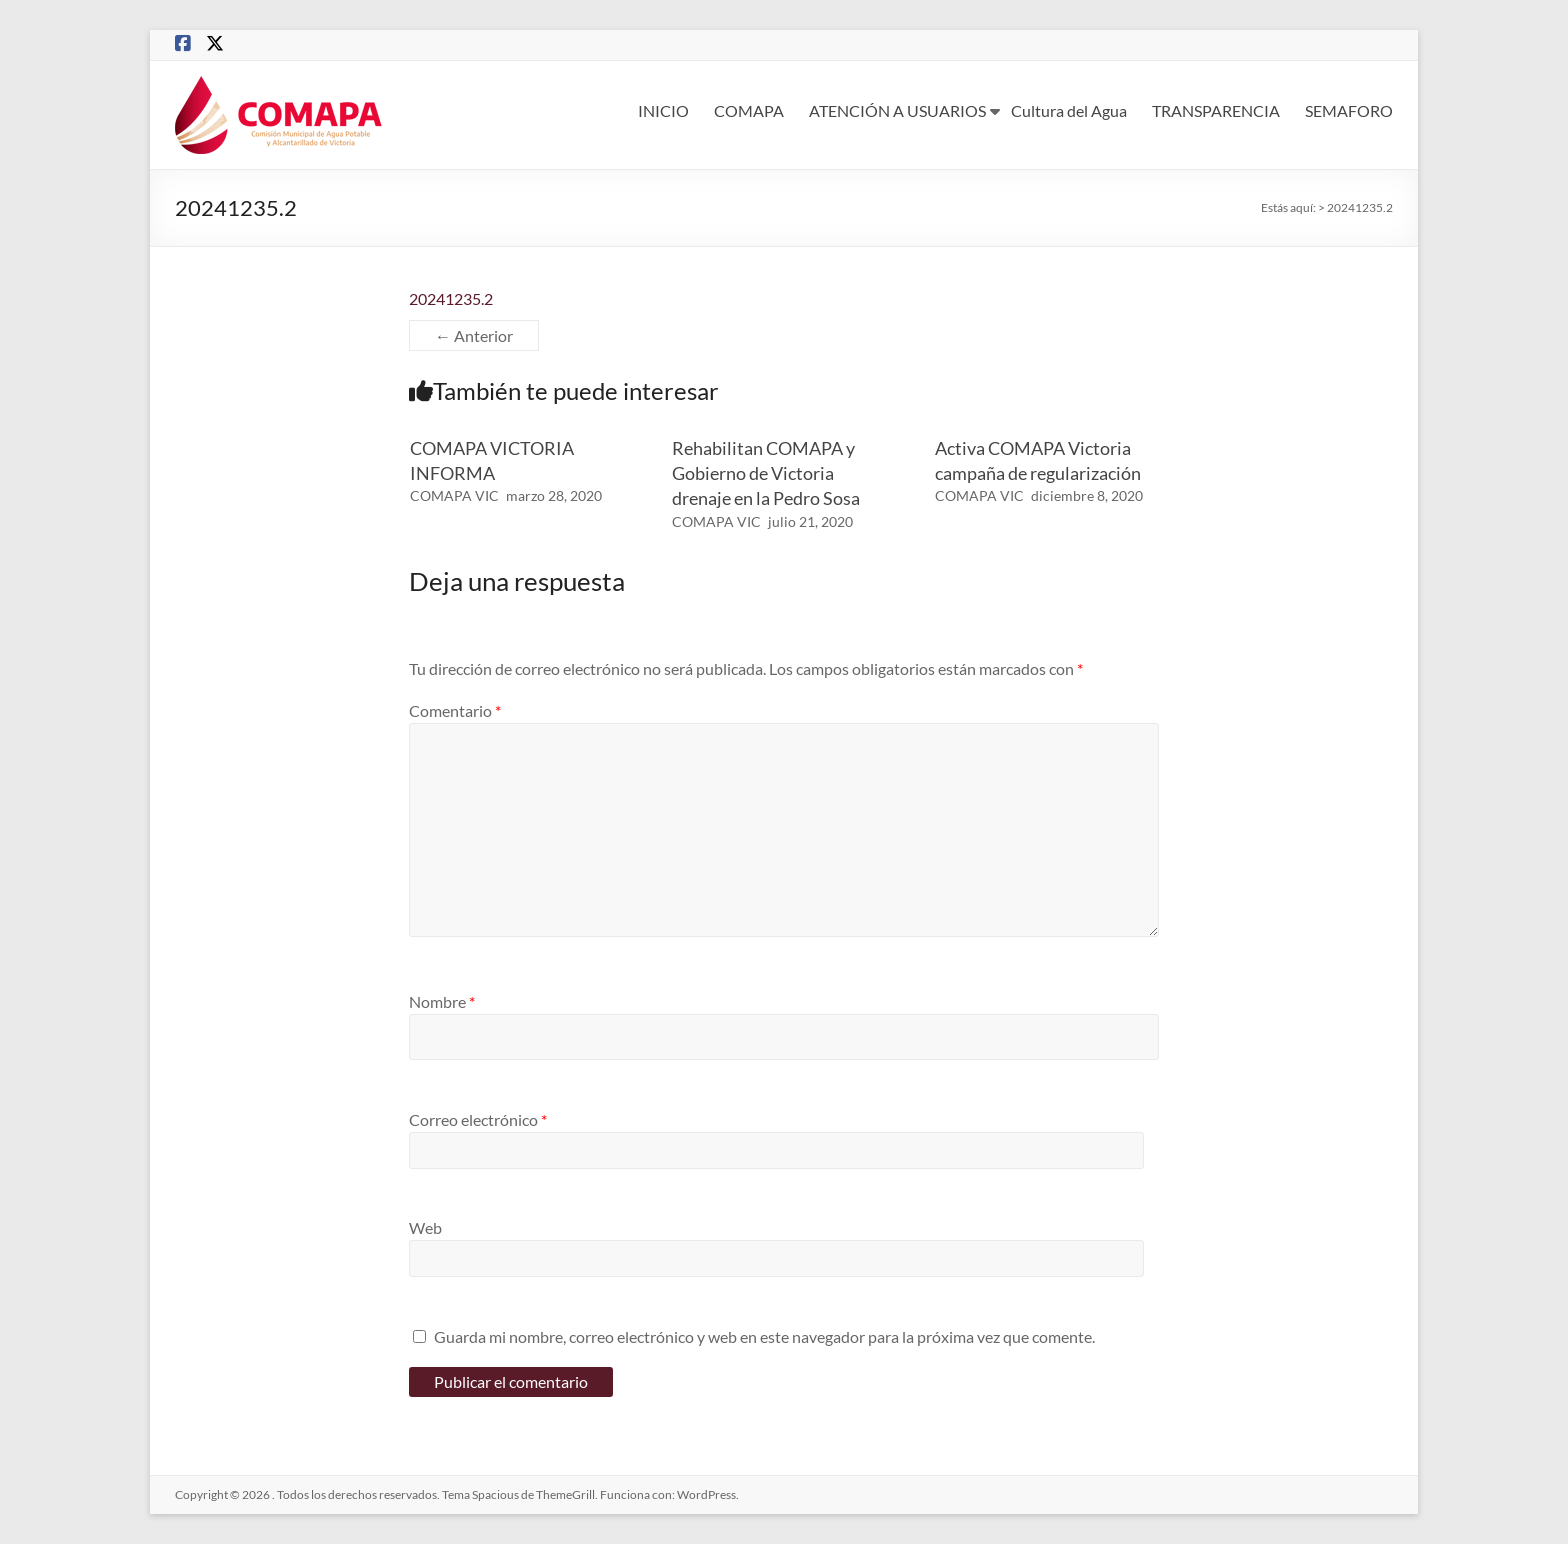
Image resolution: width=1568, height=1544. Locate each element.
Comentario (455, 710)
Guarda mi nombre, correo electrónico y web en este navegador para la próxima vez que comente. (764, 1336)
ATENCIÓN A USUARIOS (897, 110)
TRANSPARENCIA (1216, 110)
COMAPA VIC (454, 495)
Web (425, 1227)
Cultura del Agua (1069, 110)
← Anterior (474, 335)
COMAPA (749, 110)
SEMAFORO (1349, 110)
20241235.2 (451, 298)
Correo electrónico (478, 1119)
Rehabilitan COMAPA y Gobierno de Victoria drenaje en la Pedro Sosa (766, 473)
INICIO (663, 110)
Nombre (442, 1001)
